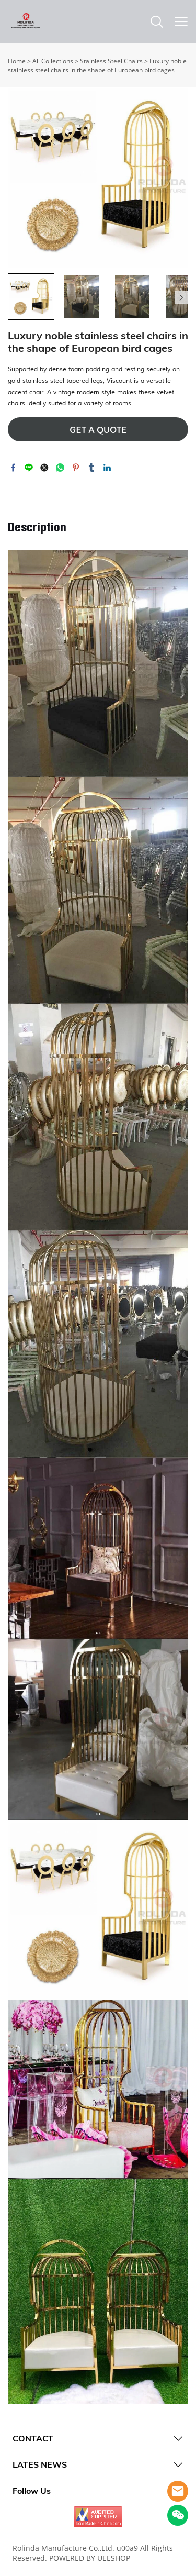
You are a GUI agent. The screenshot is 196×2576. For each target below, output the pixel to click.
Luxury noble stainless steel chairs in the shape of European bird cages (97, 65)
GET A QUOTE (98, 430)
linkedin (107, 467)
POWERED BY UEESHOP (89, 2558)
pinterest (76, 467)
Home (17, 61)
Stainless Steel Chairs (111, 61)
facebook (13, 467)
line (29, 467)
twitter (44, 467)
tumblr (91, 467)
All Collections (52, 61)
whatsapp (60, 467)
